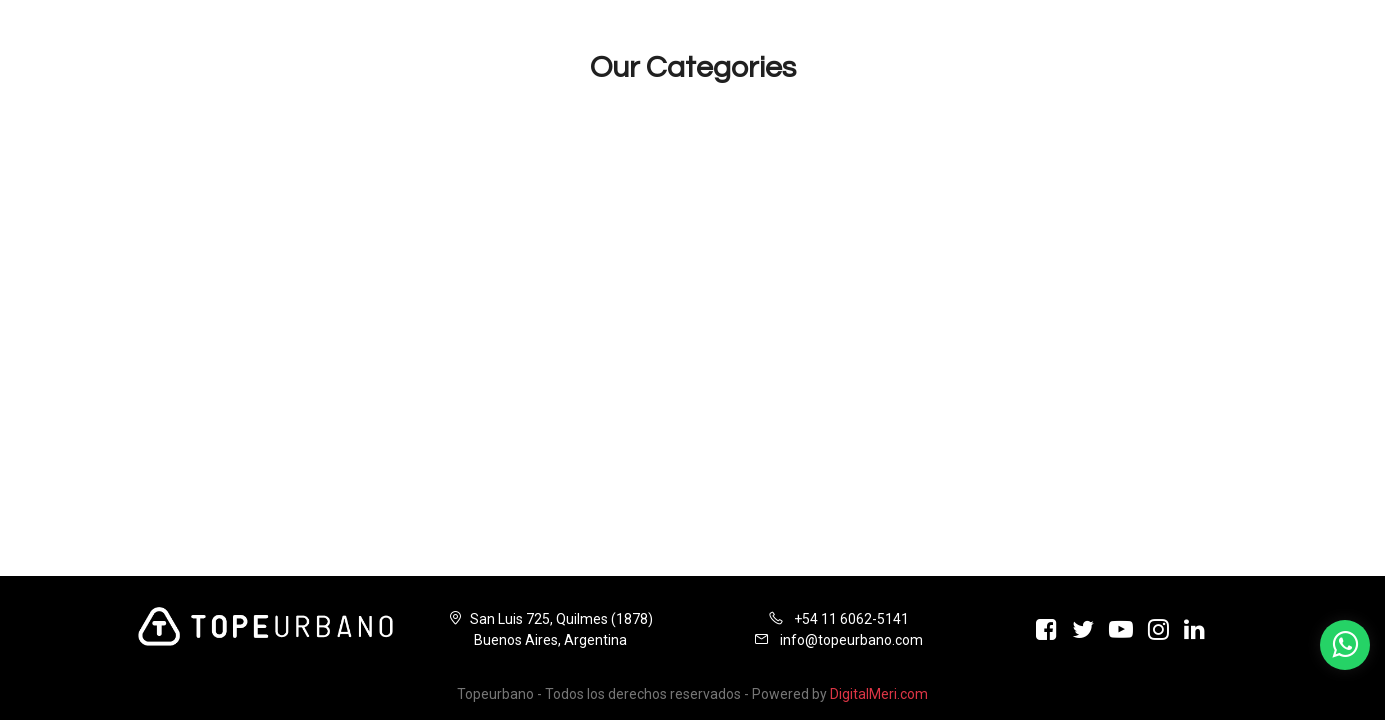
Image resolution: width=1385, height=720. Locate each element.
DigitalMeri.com (879, 694)
